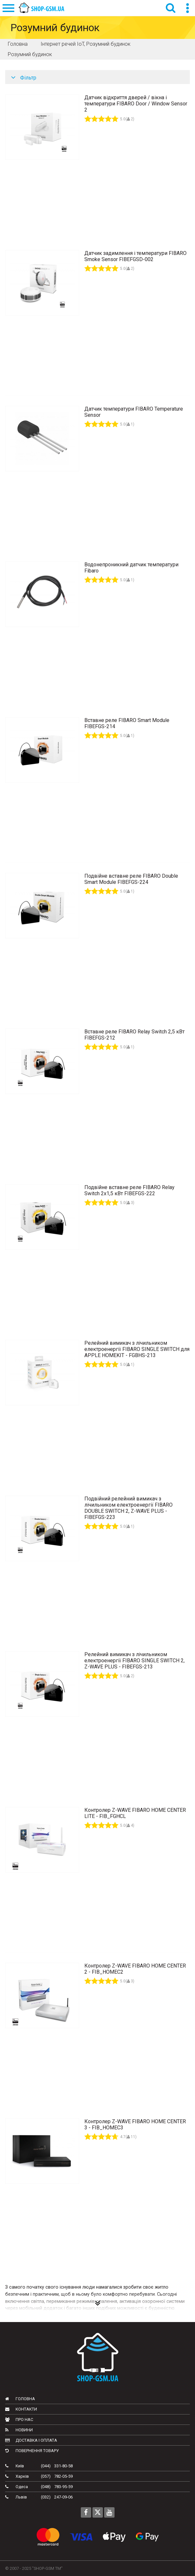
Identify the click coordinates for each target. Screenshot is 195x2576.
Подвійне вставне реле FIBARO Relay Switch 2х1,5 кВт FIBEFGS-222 (129, 1190)
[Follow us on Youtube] (109, 2512)
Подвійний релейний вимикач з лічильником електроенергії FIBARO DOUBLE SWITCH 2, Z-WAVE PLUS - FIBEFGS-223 (128, 1508)
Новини (19, 2429)
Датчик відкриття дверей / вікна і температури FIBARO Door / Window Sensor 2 (135, 103)
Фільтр (23, 77)
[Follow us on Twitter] (97, 2512)
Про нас (19, 2419)
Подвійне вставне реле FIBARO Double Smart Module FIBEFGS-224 (131, 879)
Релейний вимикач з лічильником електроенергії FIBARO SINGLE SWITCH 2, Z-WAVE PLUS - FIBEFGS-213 (134, 1660)
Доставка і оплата (31, 2440)
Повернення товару (32, 2450)
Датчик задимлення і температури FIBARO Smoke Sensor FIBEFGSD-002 (135, 256)
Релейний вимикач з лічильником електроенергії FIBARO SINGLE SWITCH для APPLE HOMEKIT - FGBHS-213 (136, 1349)
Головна (20, 2398)
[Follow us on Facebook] (86, 2512)
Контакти (21, 2409)
